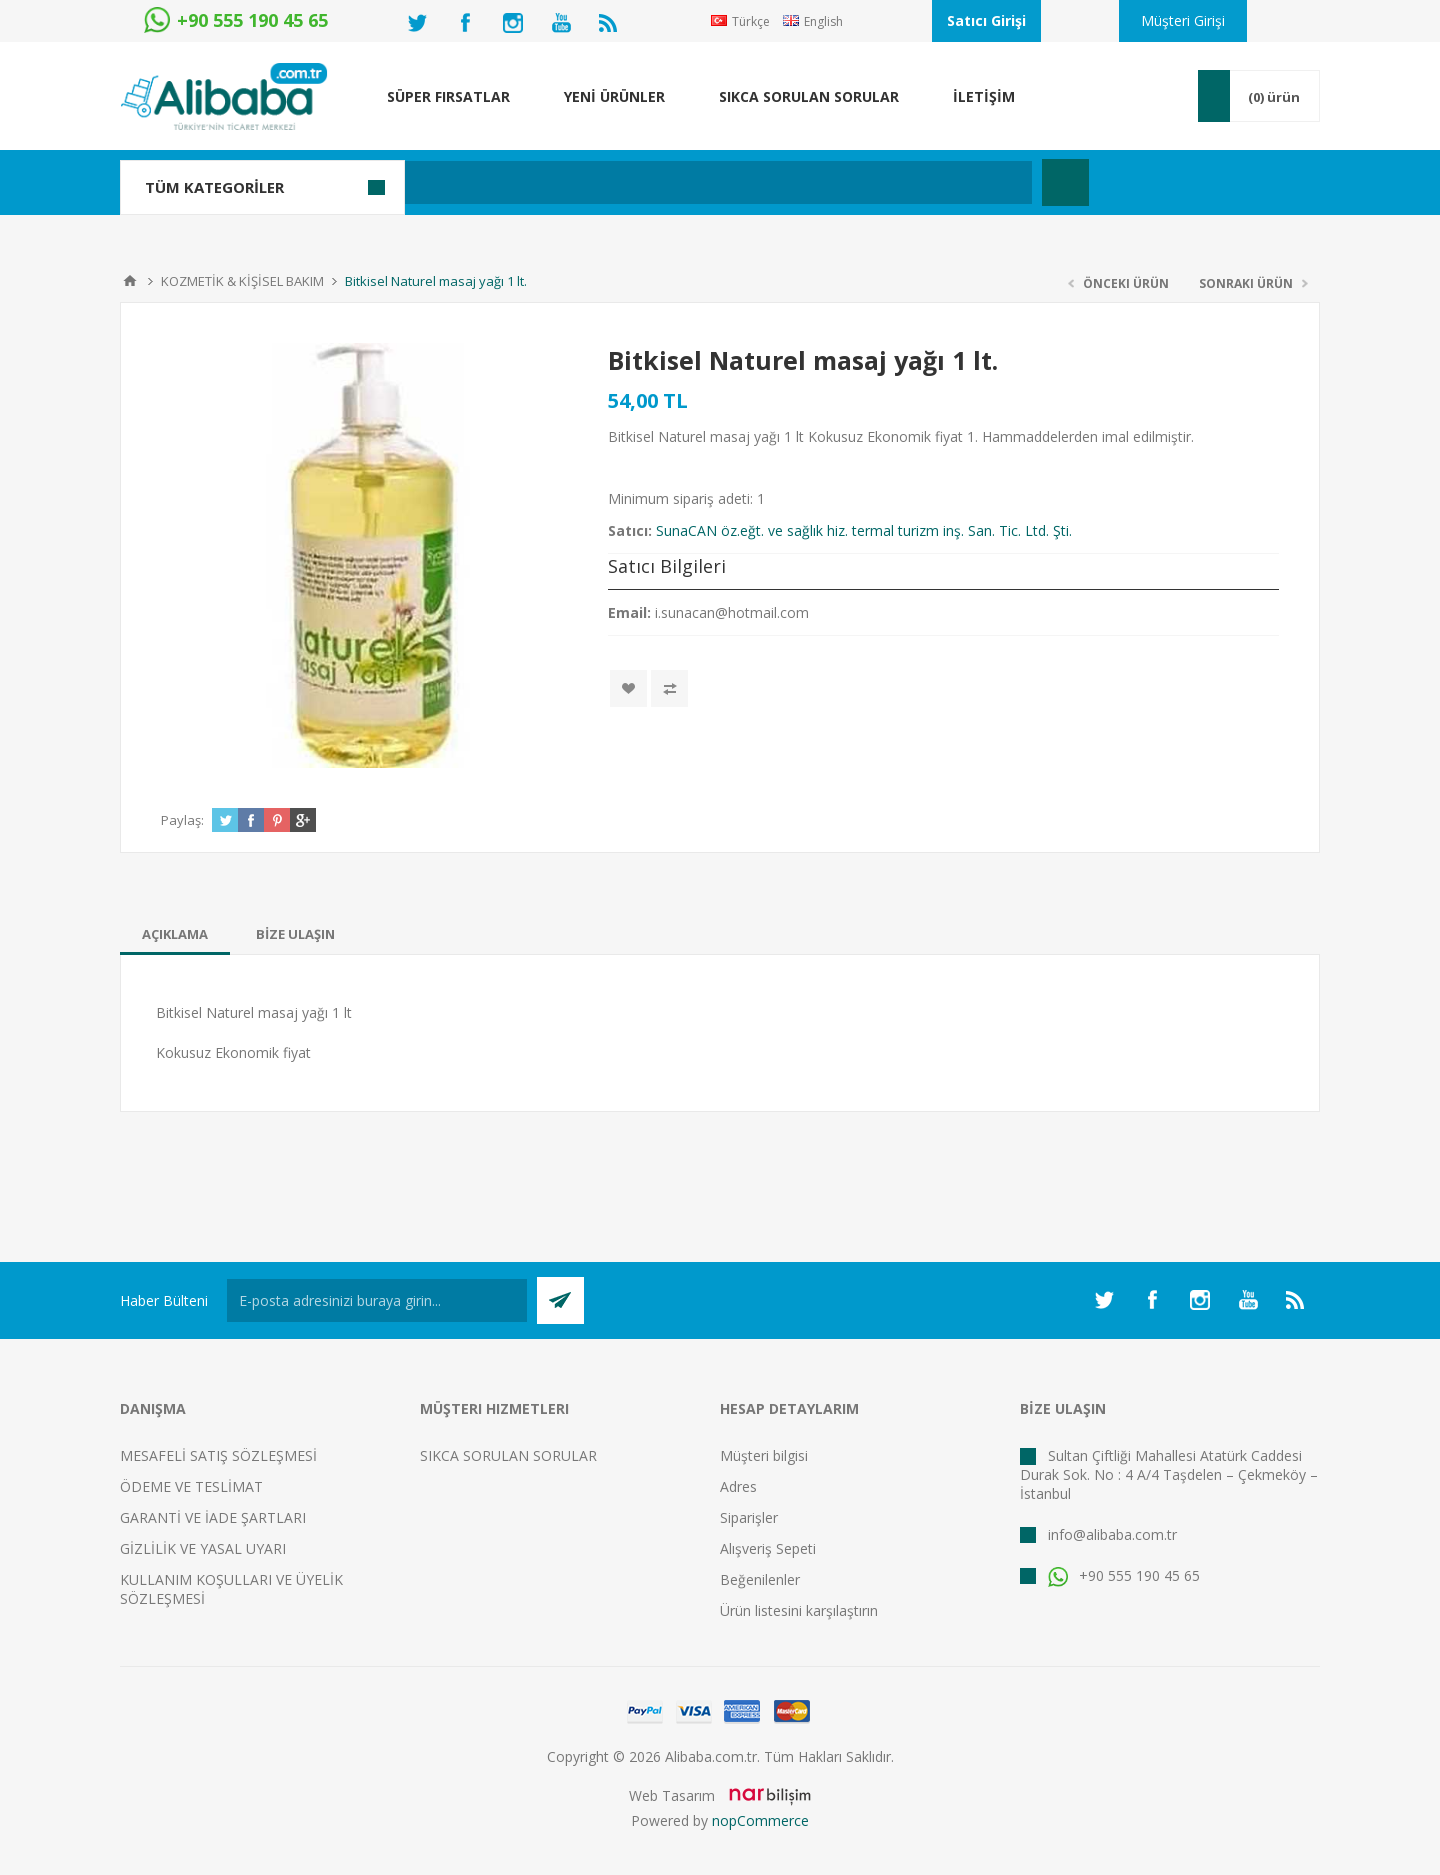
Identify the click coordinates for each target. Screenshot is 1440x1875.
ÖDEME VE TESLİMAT (191, 1486)
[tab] (175, 934)
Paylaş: (182, 820)
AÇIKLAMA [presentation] (175, 934)
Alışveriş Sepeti (768, 1548)
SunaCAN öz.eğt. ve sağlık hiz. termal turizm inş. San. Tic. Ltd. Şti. (864, 530)
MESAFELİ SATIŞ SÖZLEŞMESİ (218, 1455)
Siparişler (749, 1517)
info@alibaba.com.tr (1112, 1534)
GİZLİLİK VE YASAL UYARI (203, 1548)
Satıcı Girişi (986, 20)
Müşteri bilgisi (764, 1455)
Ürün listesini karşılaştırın (799, 1610)
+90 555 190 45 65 (1124, 1575)
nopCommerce (760, 1820)
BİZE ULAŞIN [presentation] (295, 934)
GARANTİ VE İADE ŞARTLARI (213, 1517)
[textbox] (614, 182)
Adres (738, 1486)
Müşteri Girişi (1183, 20)
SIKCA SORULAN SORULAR (508, 1455)
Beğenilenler (760, 1579)
